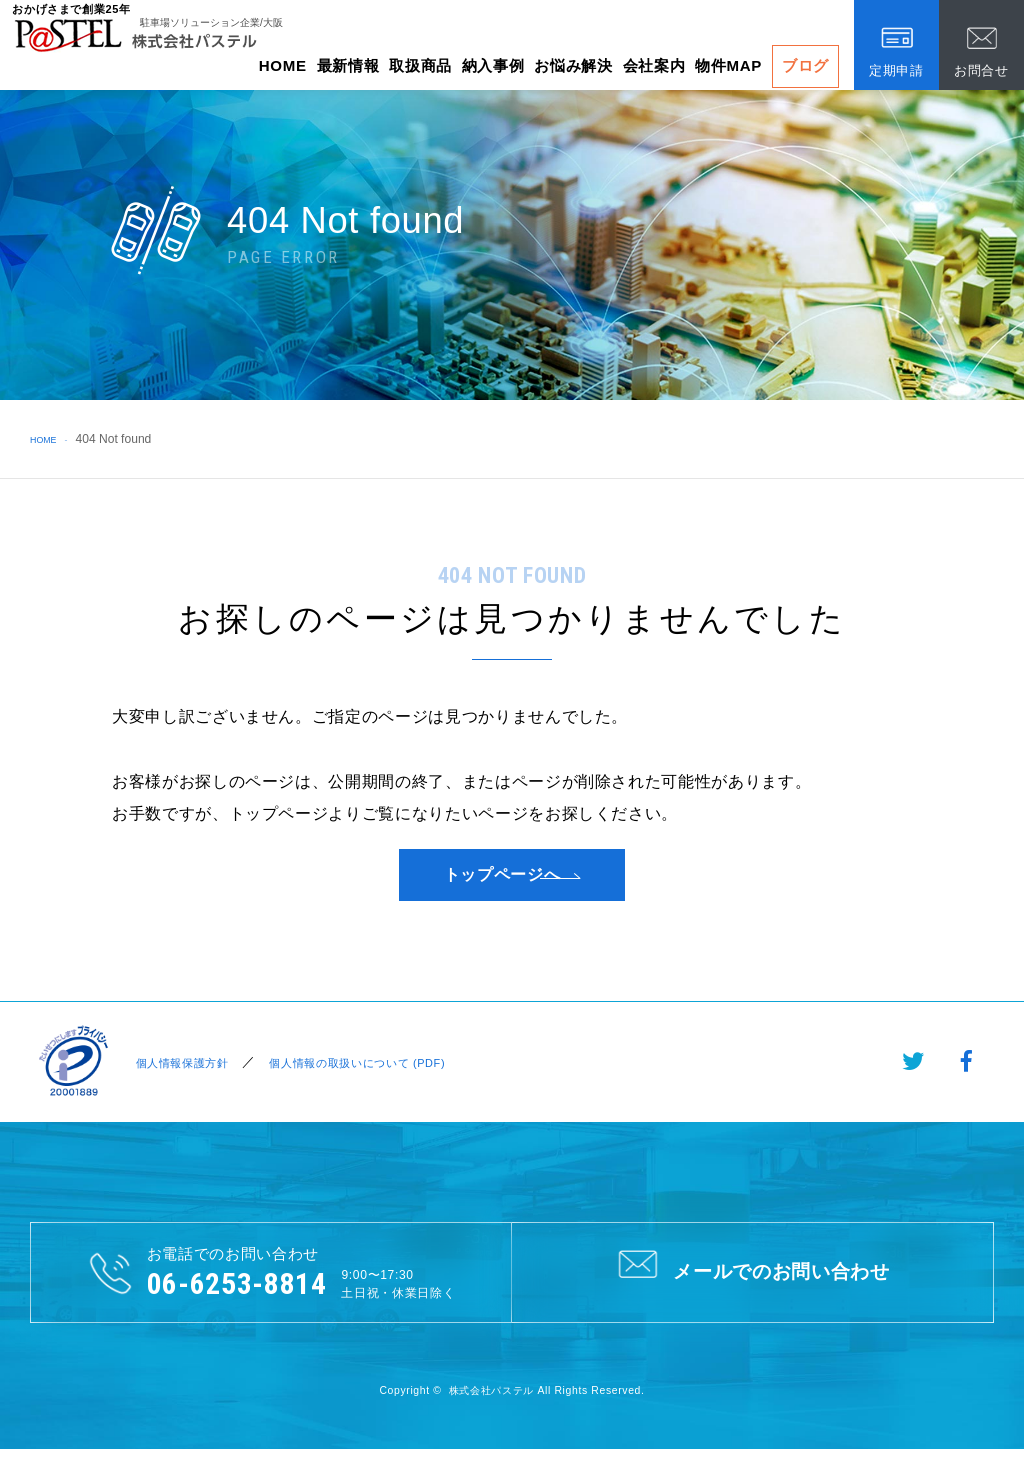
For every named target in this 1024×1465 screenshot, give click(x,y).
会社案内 (654, 65)
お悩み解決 (573, 65)
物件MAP (728, 65)
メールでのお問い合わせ (752, 1285)
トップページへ (502, 881)
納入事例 (493, 65)
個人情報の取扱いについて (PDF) (371, 1075)
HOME (283, 65)
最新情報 (348, 65)
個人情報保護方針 (179, 1075)
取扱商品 (420, 65)
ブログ (805, 65)
